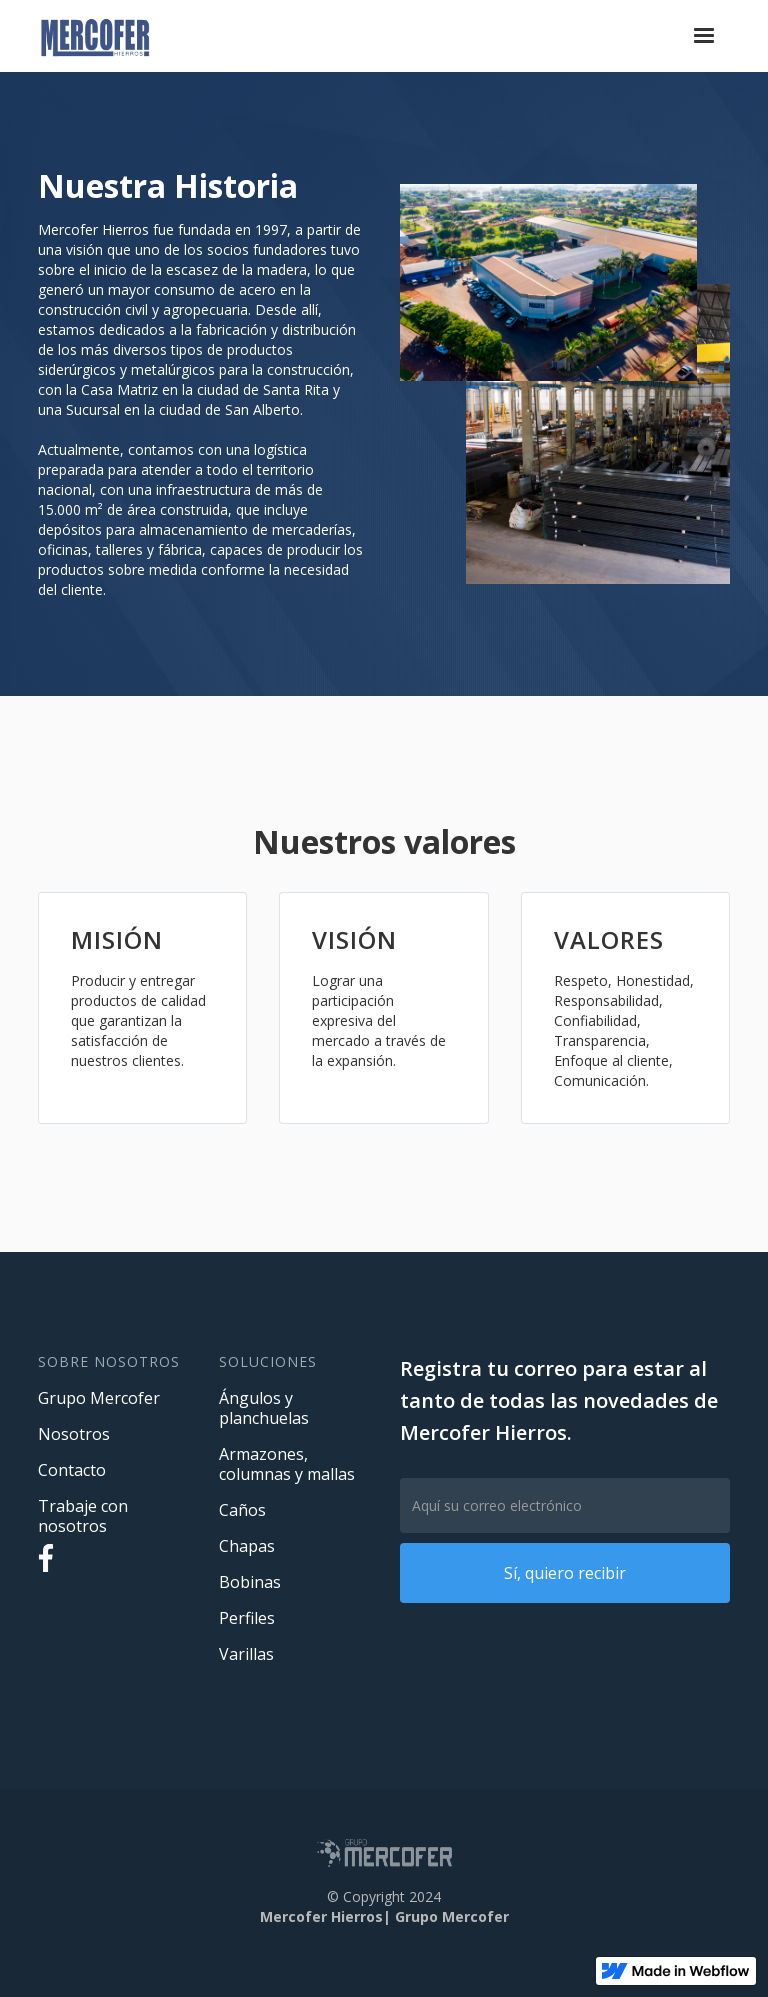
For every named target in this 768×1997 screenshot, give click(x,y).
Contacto (72, 1470)
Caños (242, 1510)
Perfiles (247, 1618)
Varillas (246, 1654)
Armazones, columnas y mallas (287, 1464)
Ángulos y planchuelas (264, 1408)
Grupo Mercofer (99, 1398)
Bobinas (250, 1582)
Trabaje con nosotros (83, 1516)
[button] (704, 36)
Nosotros (74, 1434)
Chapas (247, 1546)
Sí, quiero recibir (565, 1573)
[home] (95, 36)
